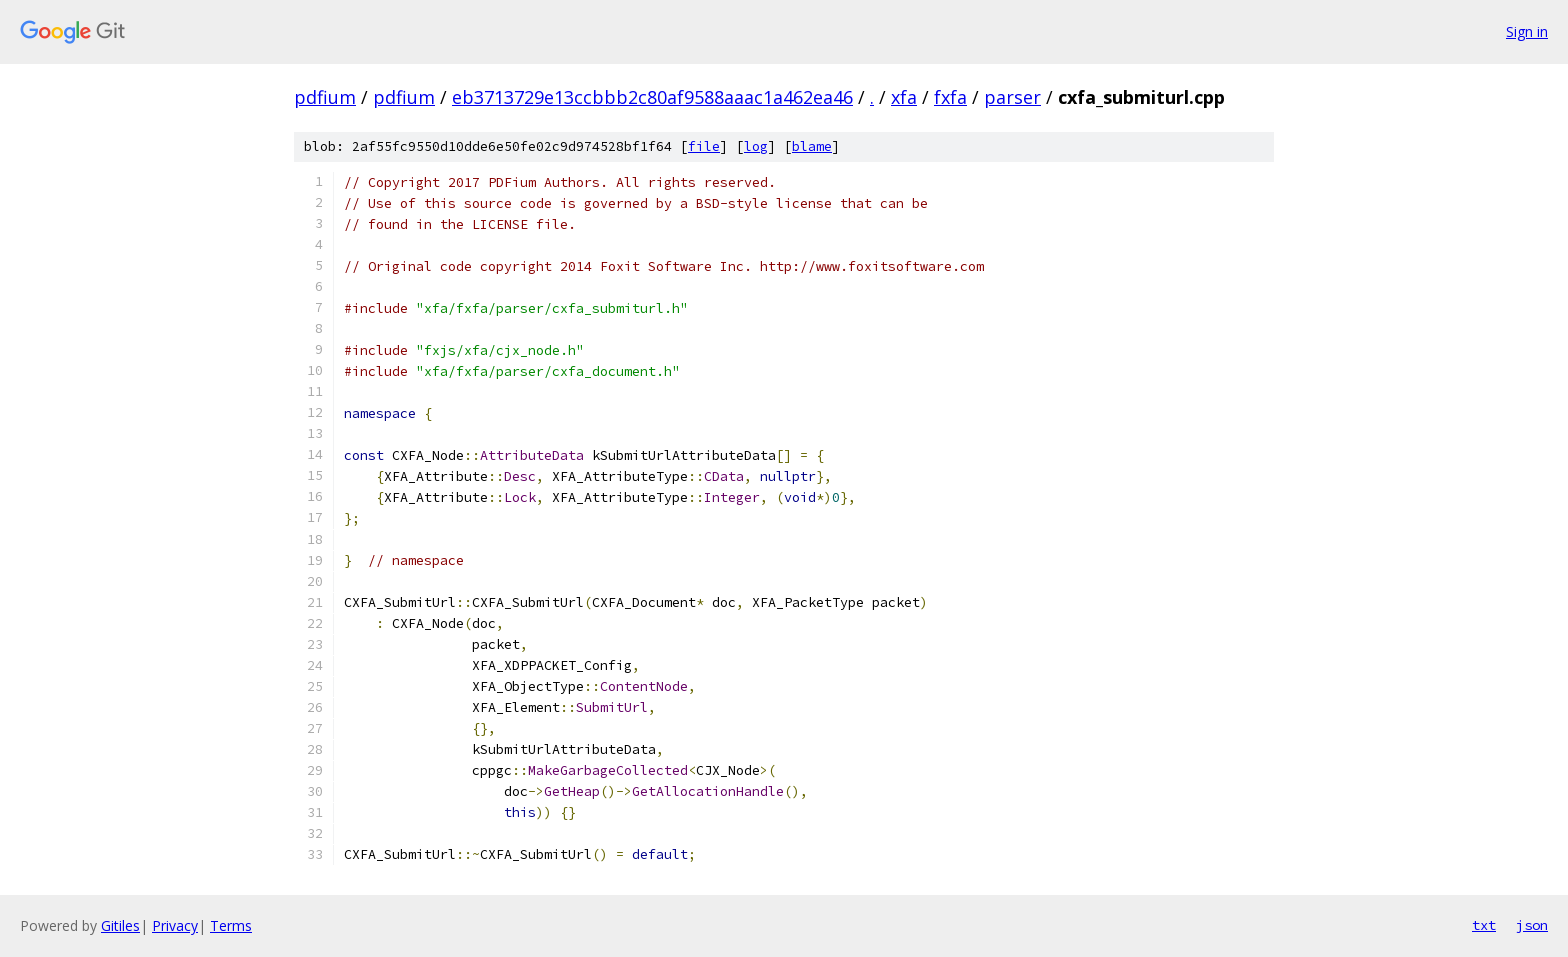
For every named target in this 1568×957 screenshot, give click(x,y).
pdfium (325, 97)
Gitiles (120, 925)
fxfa (950, 97)
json (1532, 925)
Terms (231, 925)
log (756, 146)
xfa (904, 97)
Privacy (175, 925)
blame (812, 146)
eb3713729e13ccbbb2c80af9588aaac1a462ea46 (652, 97)
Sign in (1527, 31)
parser (1012, 97)
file (704, 146)
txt (1484, 925)
